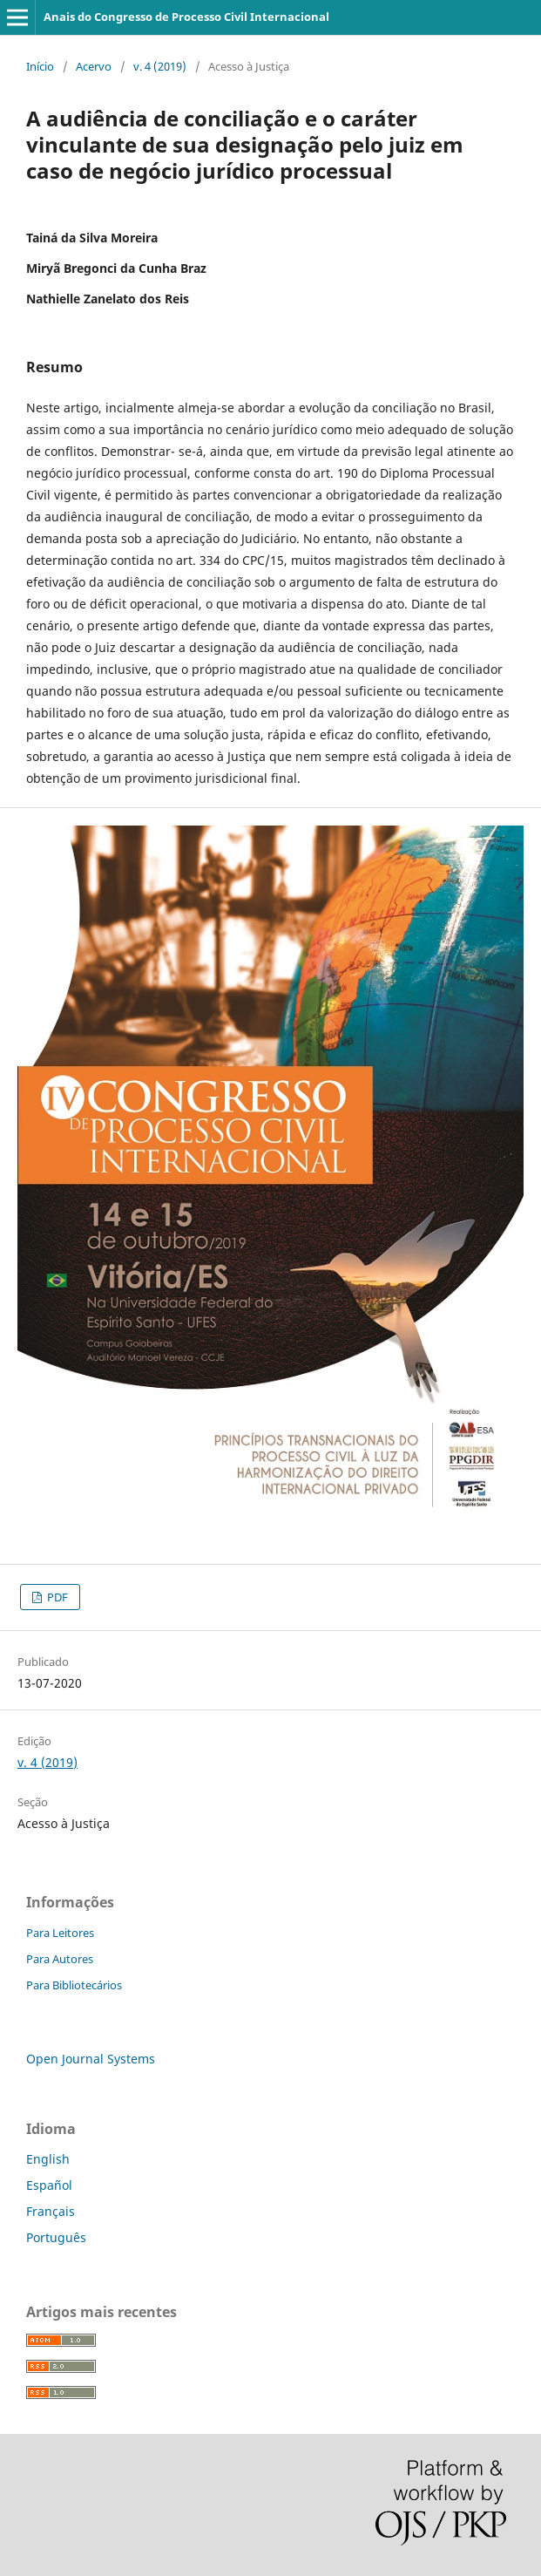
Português (56, 2237)
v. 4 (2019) (159, 66)
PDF (56, 1597)
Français (50, 2211)
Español (49, 2185)
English (48, 2159)
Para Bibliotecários (74, 1985)
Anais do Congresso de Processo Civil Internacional (186, 16)
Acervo (94, 66)
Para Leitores (60, 1932)
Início (40, 66)
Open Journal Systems (90, 2058)
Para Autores (59, 1959)
